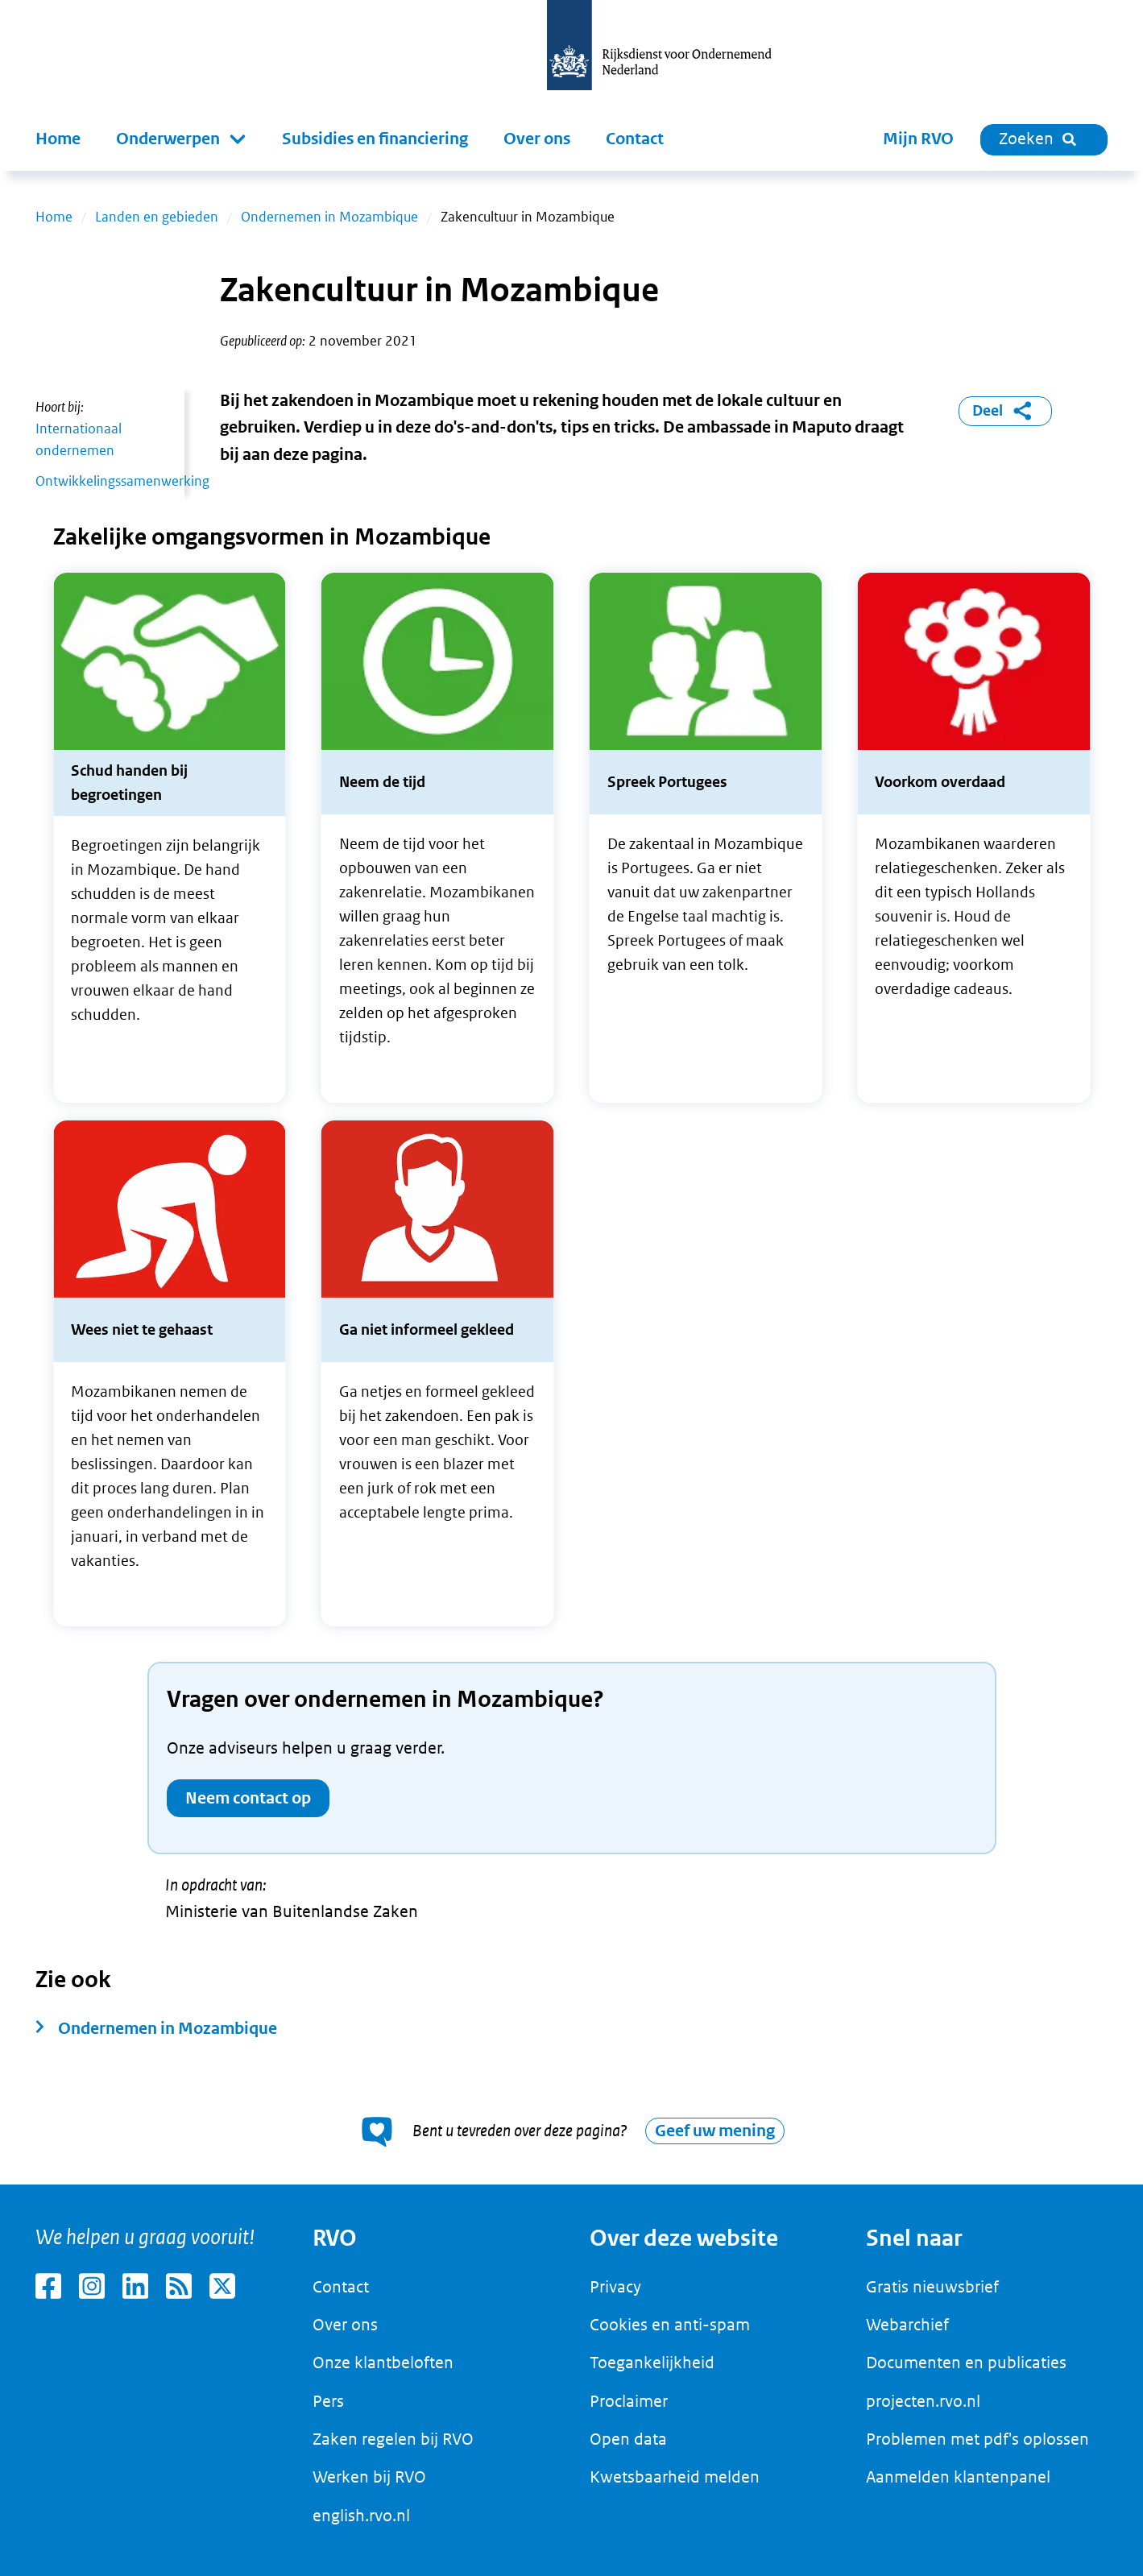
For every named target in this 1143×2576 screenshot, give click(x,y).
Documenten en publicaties (966, 2362)
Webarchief (907, 2324)
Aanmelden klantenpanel (958, 2477)
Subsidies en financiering (375, 139)
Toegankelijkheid (652, 2362)
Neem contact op (248, 1798)
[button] (181, 139)
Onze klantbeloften (383, 2362)
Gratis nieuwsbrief (932, 2286)
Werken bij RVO (369, 2477)
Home (58, 139)
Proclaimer (629, 2401)
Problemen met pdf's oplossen (977, 2439)
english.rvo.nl (361, 2515)
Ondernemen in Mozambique (329, 217)
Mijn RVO (918, 139)
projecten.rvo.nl (923, 2401)
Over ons (536, 139)
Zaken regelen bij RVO (393, 2439)
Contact (635, 139)
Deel (1004, 411)
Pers (328, 2401)
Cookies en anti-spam (670, 2324)
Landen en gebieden (156, 217)
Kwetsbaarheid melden (675, 2477)
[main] (571, 1178)
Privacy (615, 2286)
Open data (628, 2439)
